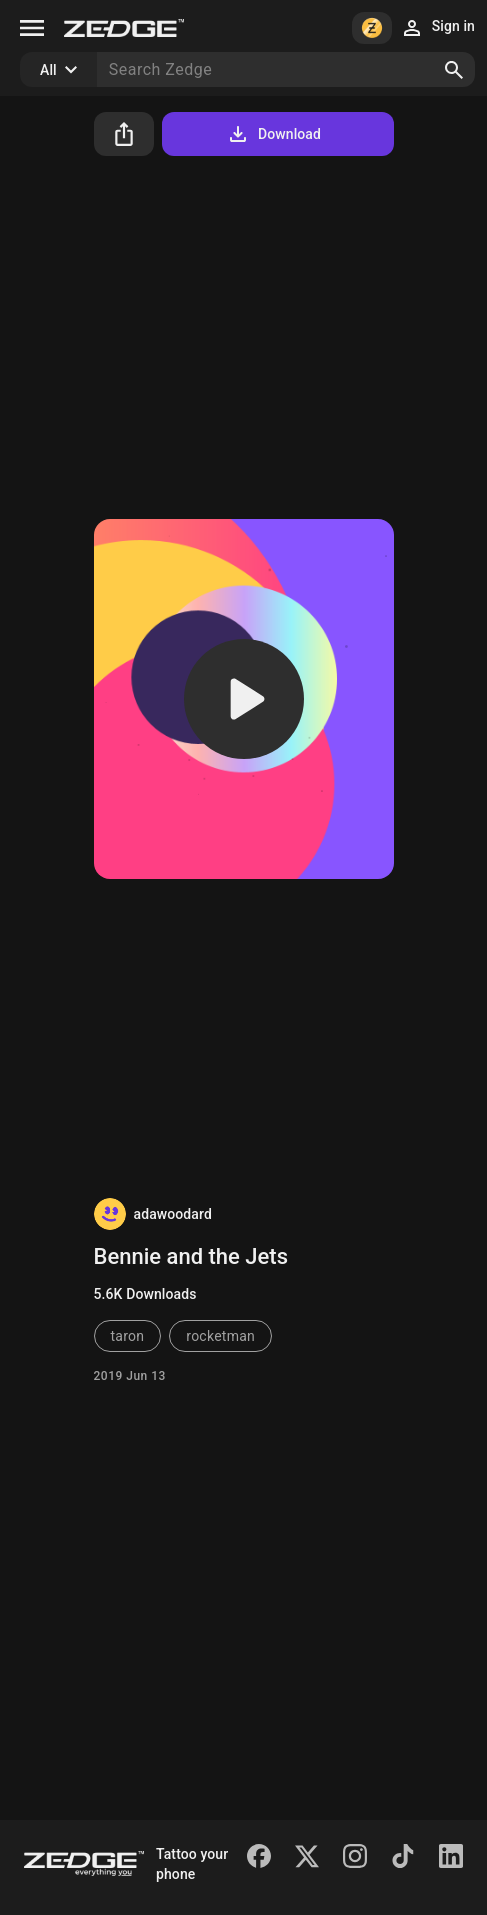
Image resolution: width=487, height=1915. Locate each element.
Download (273, 134)
